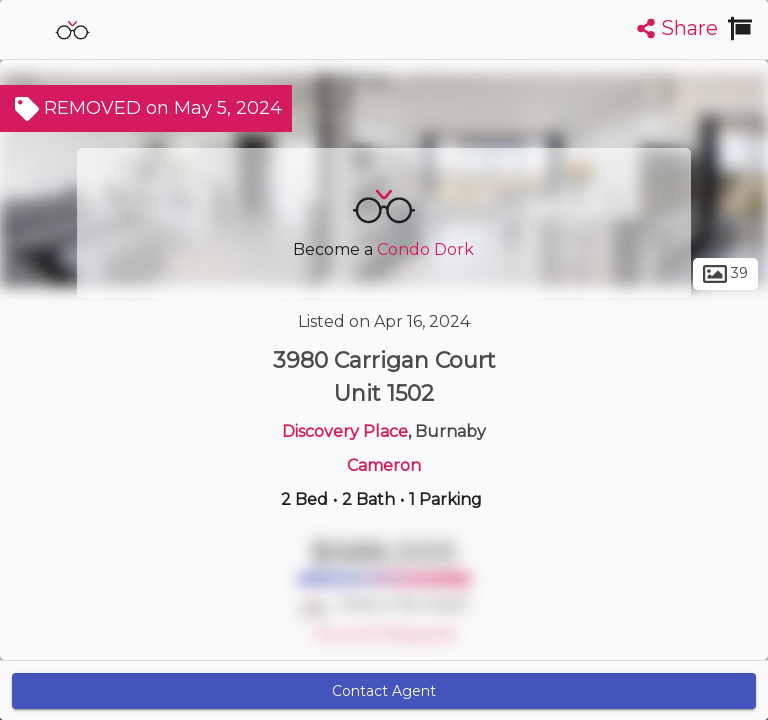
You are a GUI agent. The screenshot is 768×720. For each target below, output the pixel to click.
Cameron (384, 465)
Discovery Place (345, 431)
